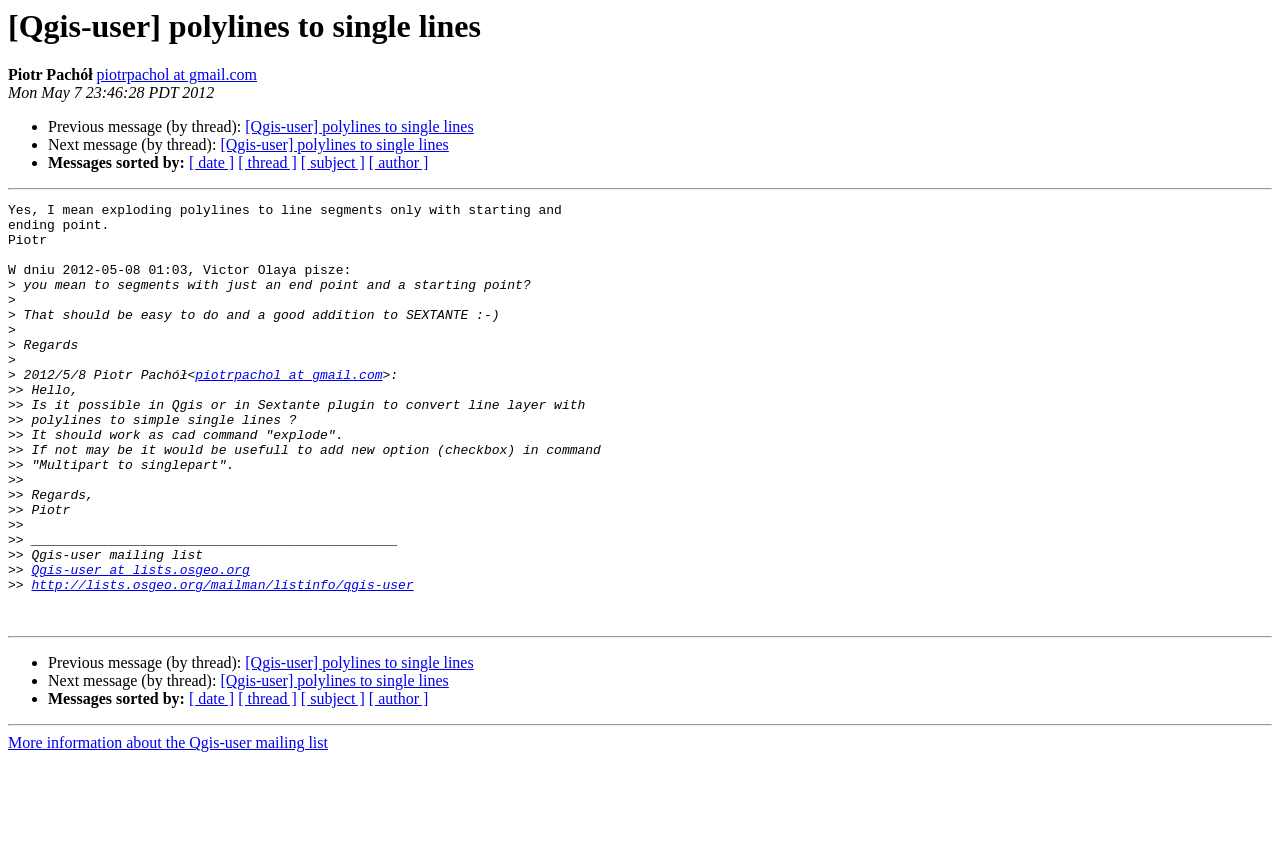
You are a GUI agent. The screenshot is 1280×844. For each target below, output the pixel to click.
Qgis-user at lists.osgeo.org (140, 644)
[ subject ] (333, 162)
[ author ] (399, 162)
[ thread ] (267, 162)
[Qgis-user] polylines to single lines (359, 126)
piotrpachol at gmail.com (177, 74)
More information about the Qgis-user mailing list (168, 826)
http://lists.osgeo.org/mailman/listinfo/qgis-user (222, 662)
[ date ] (211, 162)
